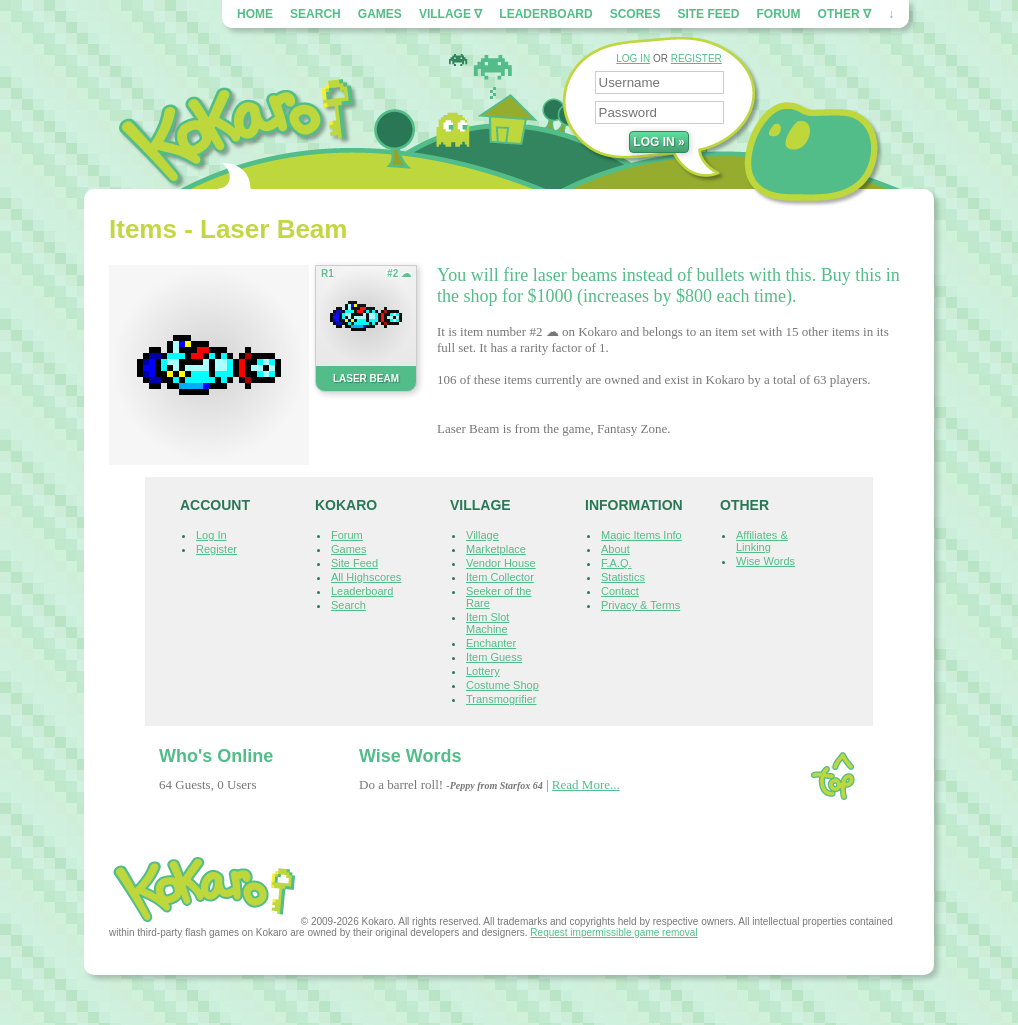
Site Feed (708, 14)
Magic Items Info (641, 535)
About (615, 549)
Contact (620, 591)
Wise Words (765, 561)
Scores (635, 14)
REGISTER (696, 58)
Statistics (623, 577)
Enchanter (491, 643)
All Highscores (366, 577)
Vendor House (501, 563)
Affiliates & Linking (762, 541)
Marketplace (496, 549)
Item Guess (494, 657)
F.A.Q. (616, 563)
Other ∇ (844, 14)
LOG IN (633, 58)
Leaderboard (545, 14)
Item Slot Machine (487, 623)
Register (216, 549)
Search (315, 14)
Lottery (483, 671)
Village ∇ (450, 14)
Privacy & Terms (640, 605)
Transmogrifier (501, 699)
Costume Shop (502, 685)
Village (482, 535)
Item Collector (500, 577)
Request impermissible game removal (613, 932)
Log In (211, 535)
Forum (779, 14)
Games (380, 14)
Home (255, 14)
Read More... (586, 784)
